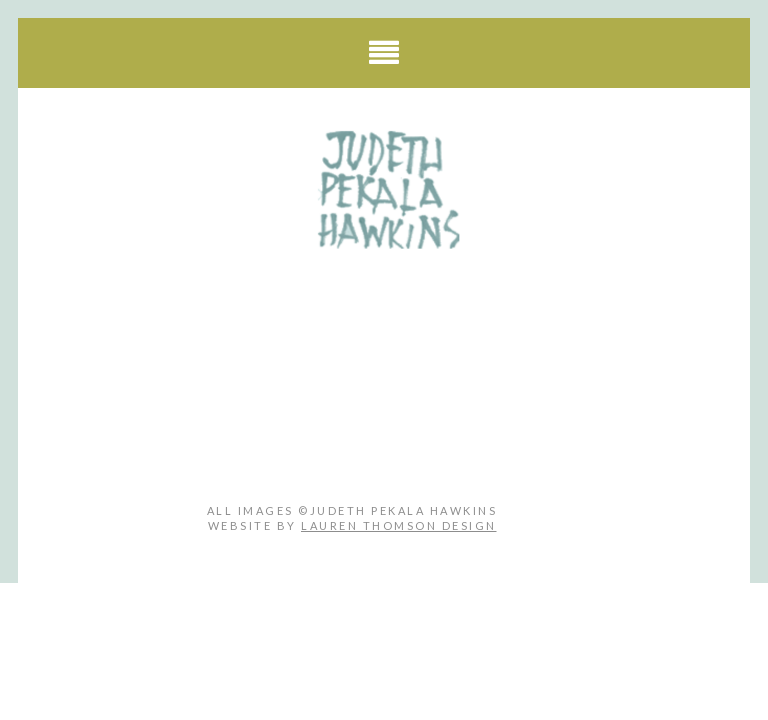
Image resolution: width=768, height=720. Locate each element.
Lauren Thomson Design (399, 525)
